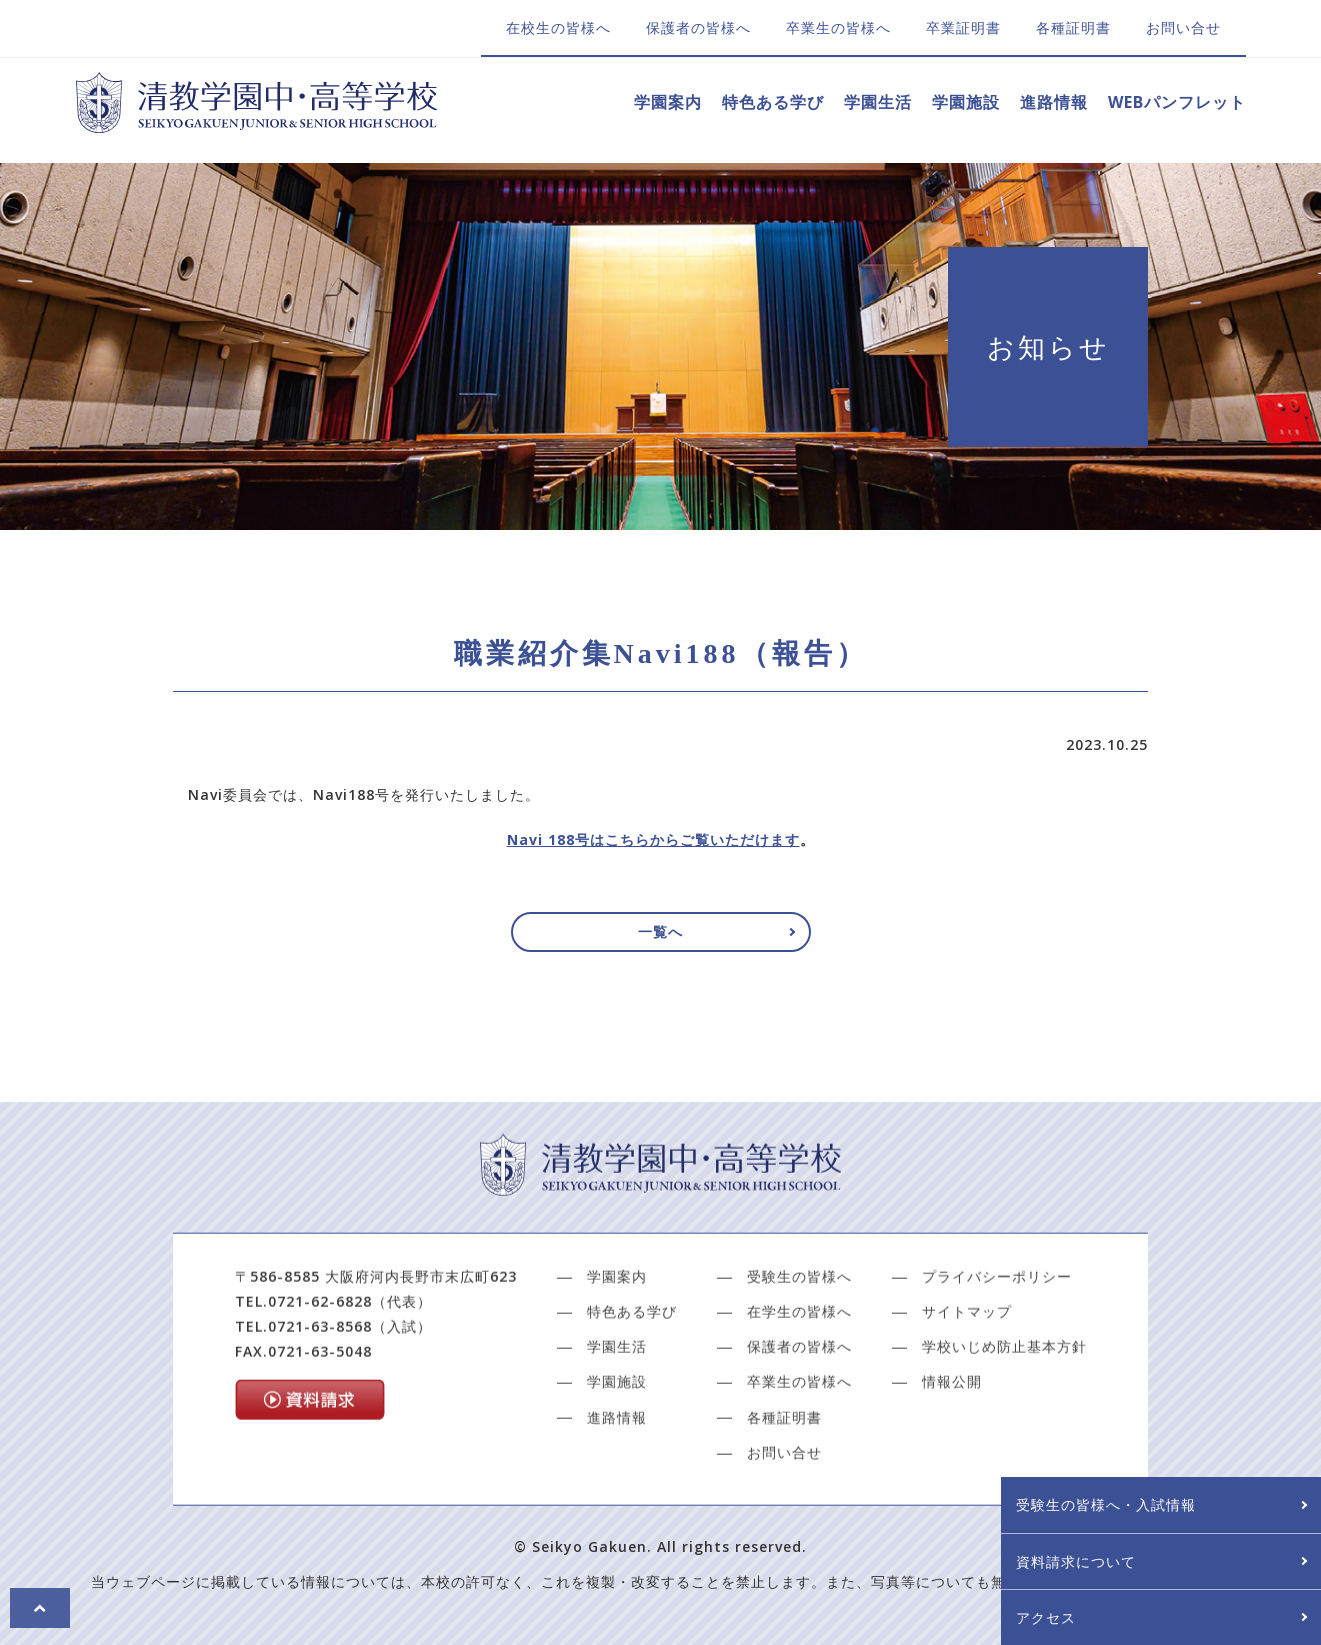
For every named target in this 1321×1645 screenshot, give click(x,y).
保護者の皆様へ (698, 27)
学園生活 (878, 102)
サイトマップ (967, 1380)
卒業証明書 (963, 27)
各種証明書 (1073, 27)
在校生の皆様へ (558, 27)
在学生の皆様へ (799, 1380)
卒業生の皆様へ (838, 27)
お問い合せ (1183, 27)
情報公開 (952, 1450)
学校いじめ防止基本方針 (1004, 1415)
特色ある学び (773, 102)
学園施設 (966, 102)
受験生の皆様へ (799, 1344)
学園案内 (668, 102)
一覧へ (660, 940)
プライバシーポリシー (997, 1344)
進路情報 (1054, 102)
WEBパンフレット (1177, 102)
